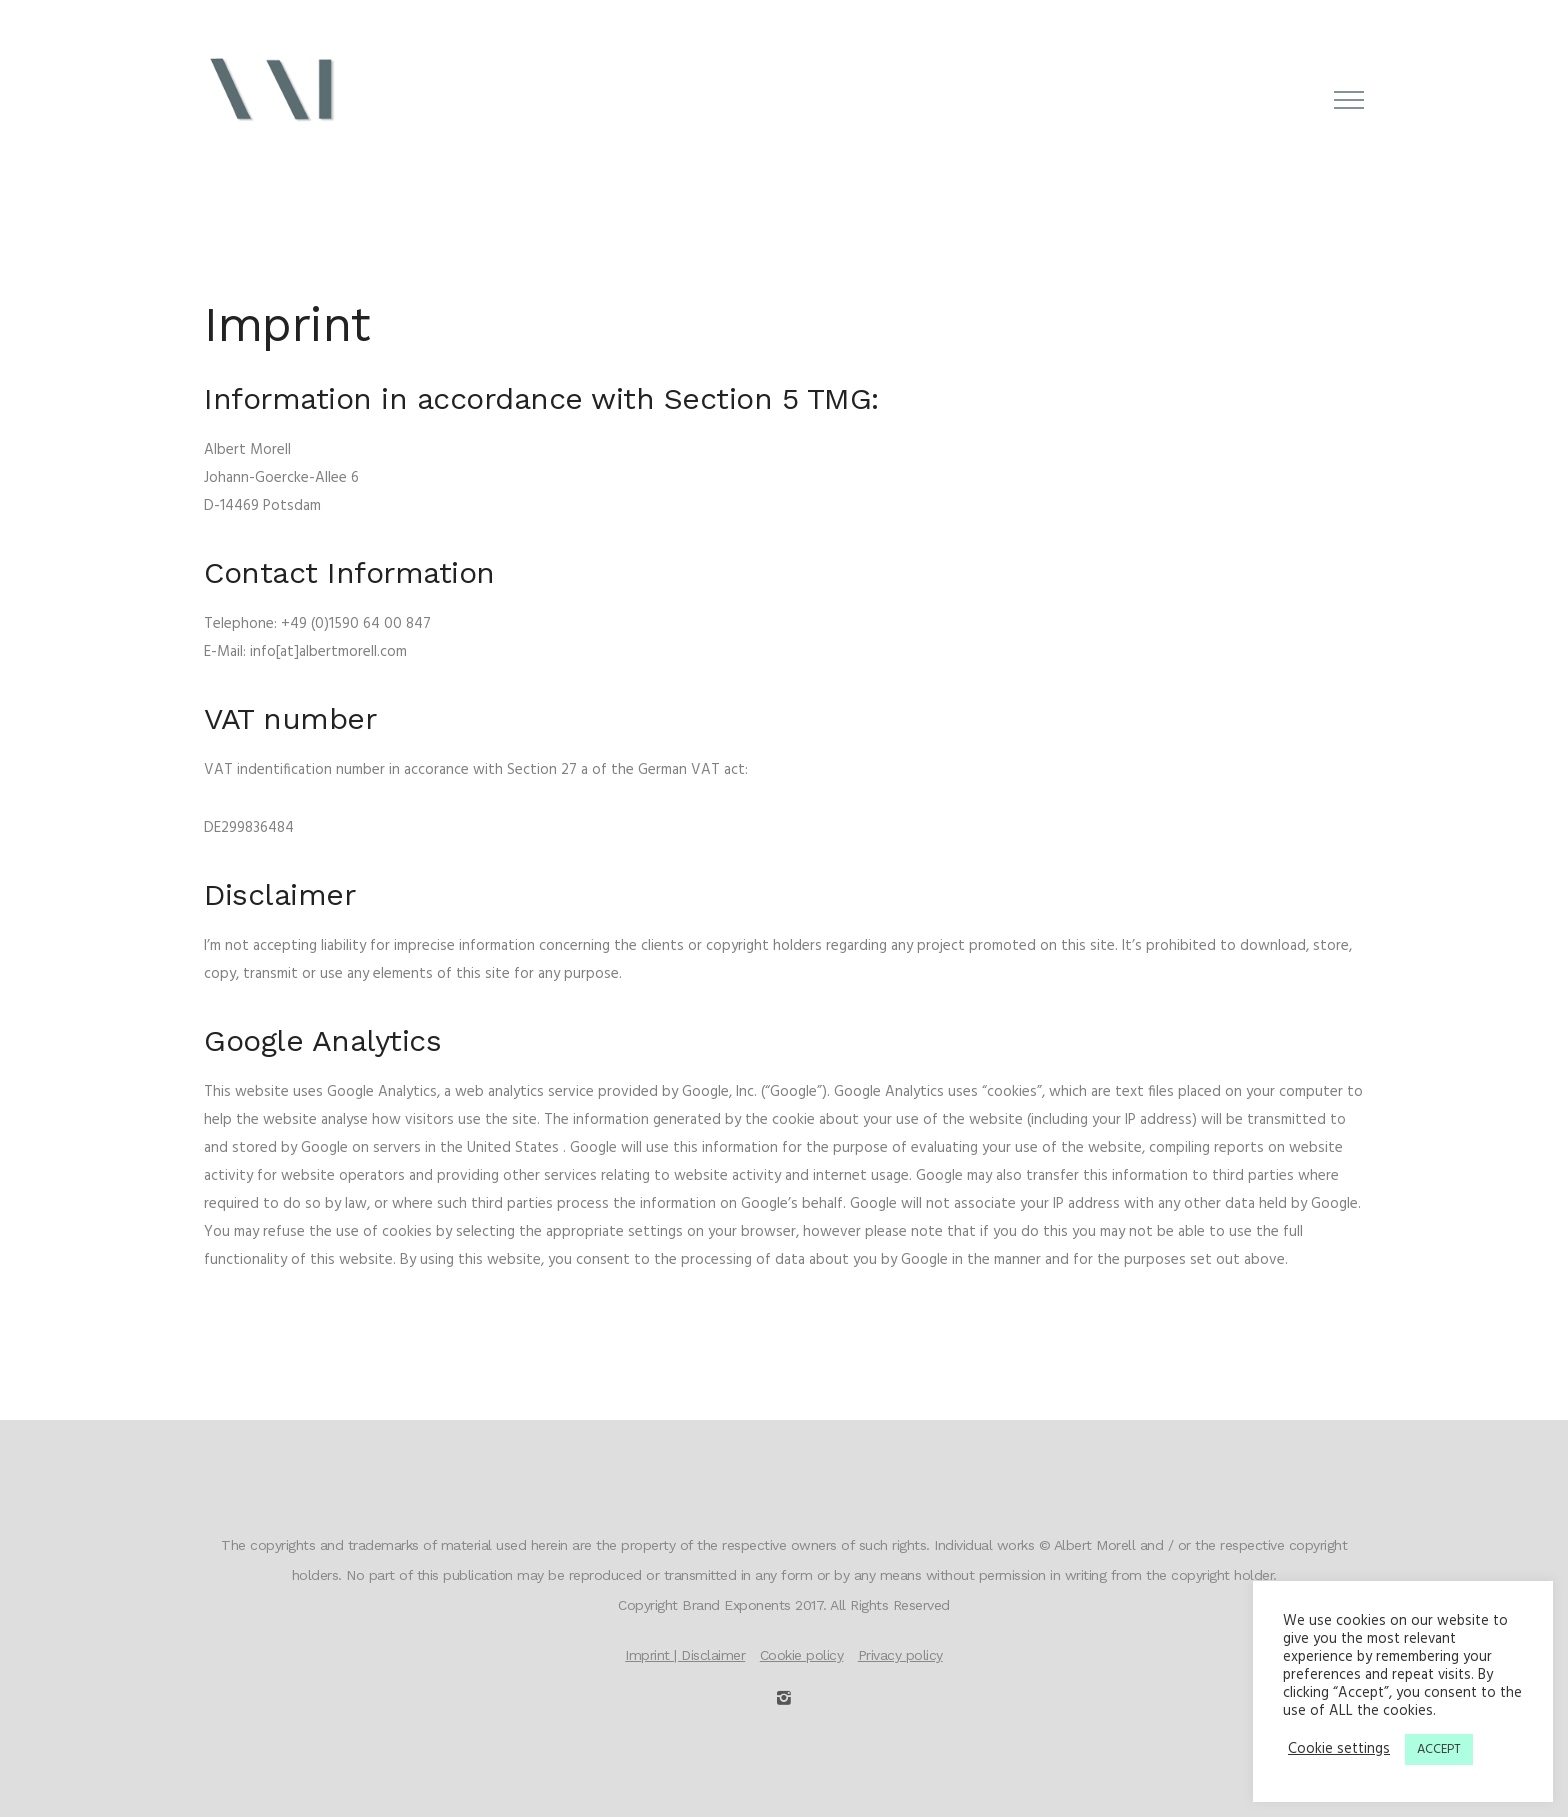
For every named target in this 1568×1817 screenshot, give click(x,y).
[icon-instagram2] (784, 1698)
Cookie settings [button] (1339, 1750)
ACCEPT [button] (1439, 1749)
